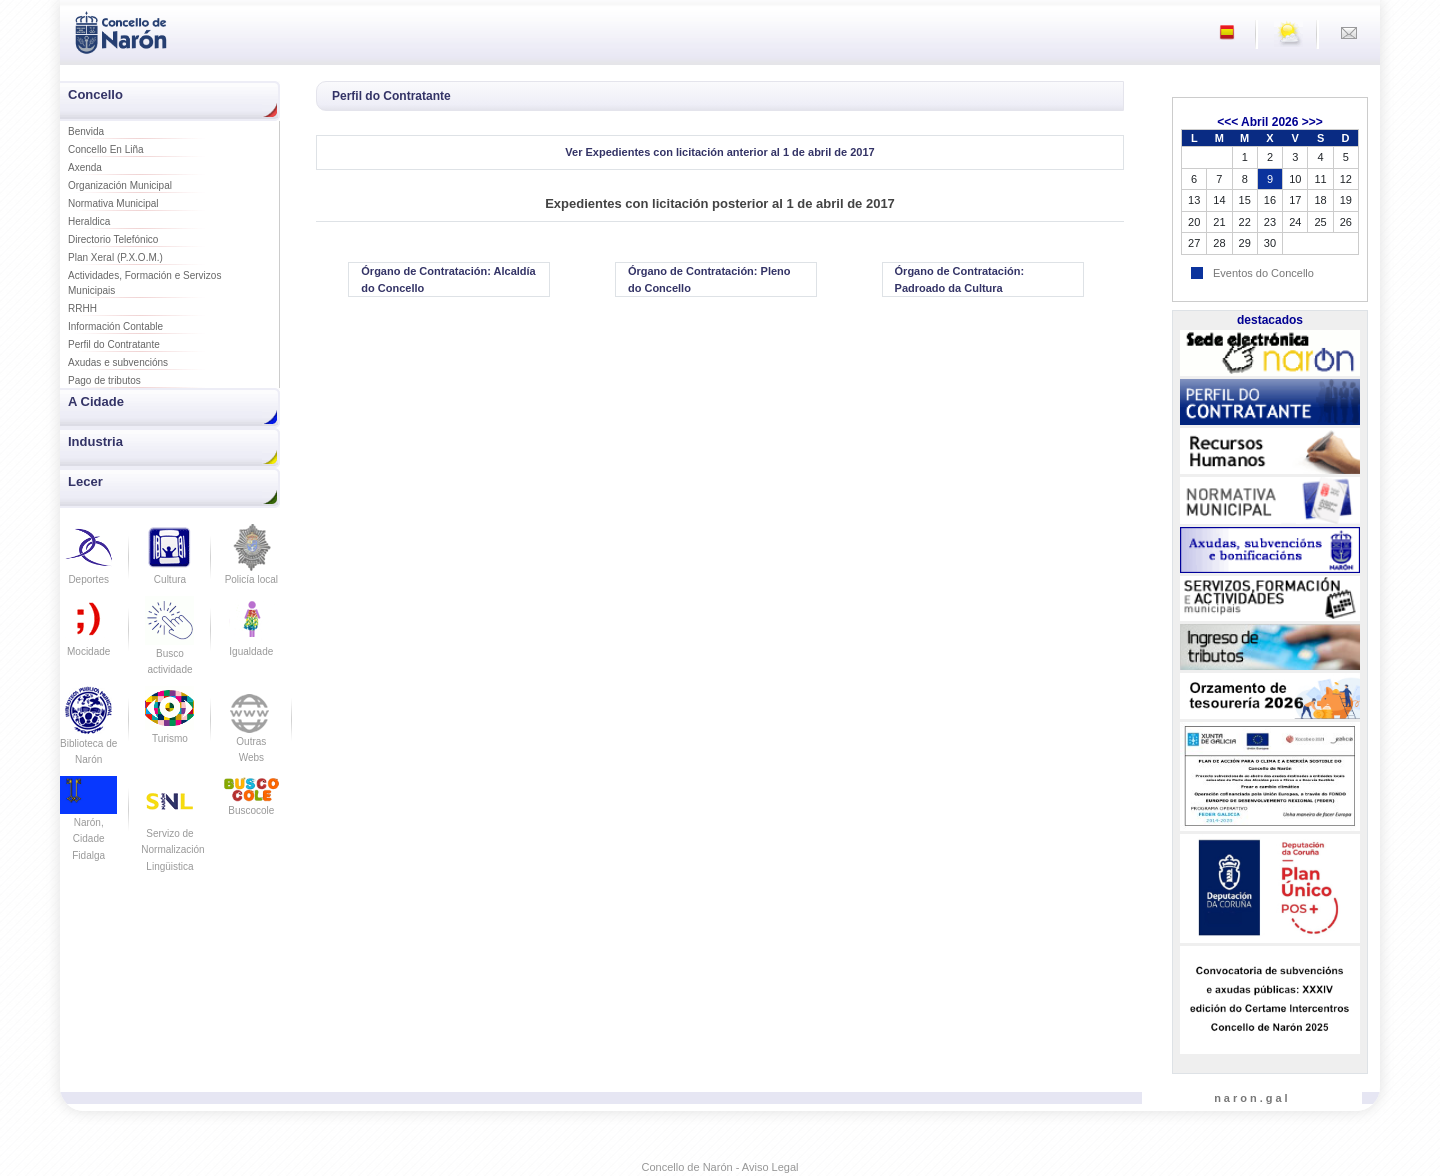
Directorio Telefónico (113, 239)
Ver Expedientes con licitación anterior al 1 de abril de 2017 (719, 152)
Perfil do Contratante (114, 344)
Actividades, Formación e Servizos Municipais (144, 283)
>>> (1312, 122)
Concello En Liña (106, 149)
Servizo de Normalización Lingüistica (172, 833)
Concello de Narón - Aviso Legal (720, 1167)
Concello (95, 94)
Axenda (85, 167)
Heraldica (89, 221)
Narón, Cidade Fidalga (88, 824)
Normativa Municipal (113, 203)
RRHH (82, 308)
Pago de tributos (104, 380)
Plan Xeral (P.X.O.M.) (115, 257)
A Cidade (96, 401)
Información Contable (115, 326)
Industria (95, 441)
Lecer (85, 481)
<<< (1227, 122)
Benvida (86, 131)
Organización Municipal (120, 185)
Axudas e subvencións (118, 362)
